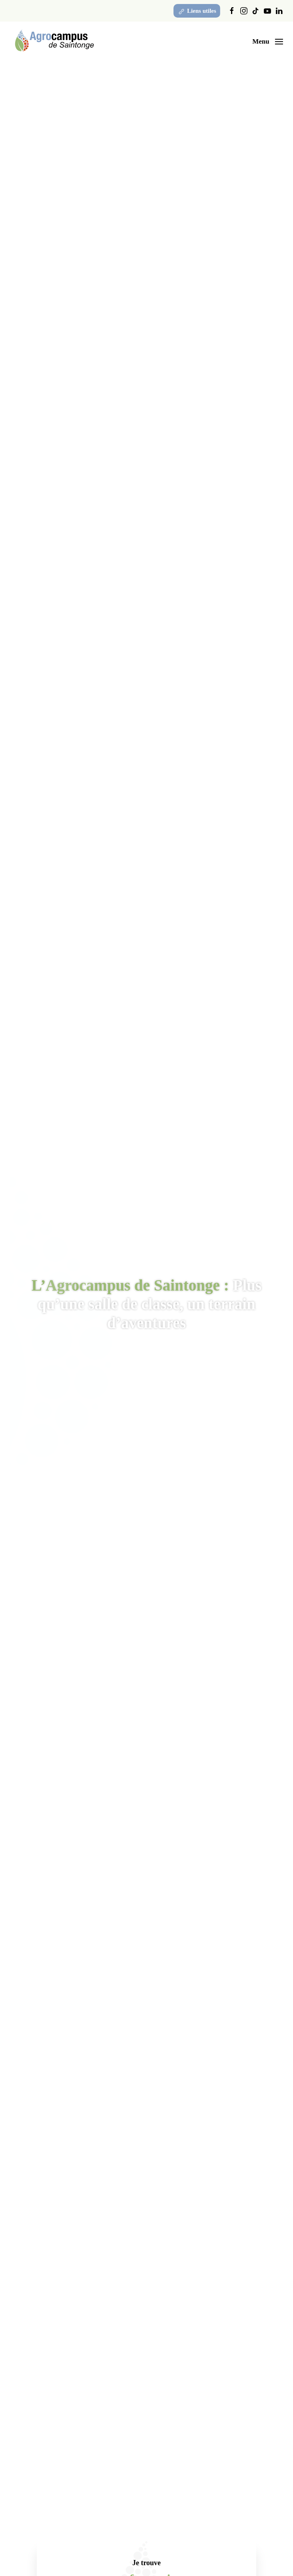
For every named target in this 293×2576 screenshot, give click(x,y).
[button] (267, 42)
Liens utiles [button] (196, 12)
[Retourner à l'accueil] (54, 42)
